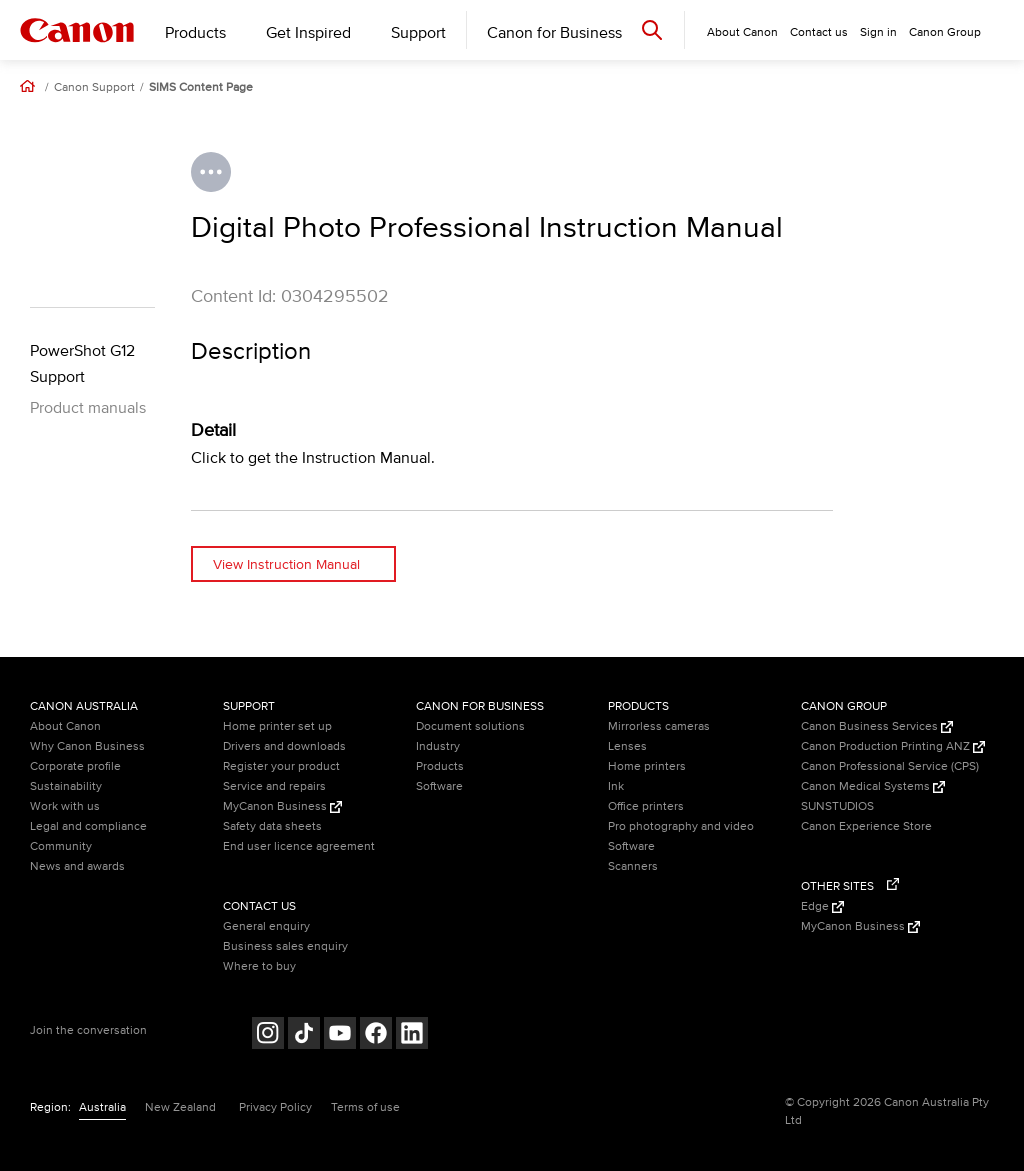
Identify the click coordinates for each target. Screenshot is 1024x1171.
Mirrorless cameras (659, 726)
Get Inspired (308, 33)
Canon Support (94, 88)
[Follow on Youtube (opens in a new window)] (340, 1035)
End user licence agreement (299, 846)
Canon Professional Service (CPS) (890, 766)
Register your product (281, 766)
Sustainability (66, 786)
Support (418, 33)
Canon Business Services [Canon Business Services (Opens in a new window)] (877, 726)
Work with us (65, 806)
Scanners (633, 866)
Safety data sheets (272, 826)
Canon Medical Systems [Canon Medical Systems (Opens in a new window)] (873, 786)
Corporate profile (75, 766)
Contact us (819, 32)
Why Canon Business (87, 746)
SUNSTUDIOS (837, 806)
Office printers (646, 806)
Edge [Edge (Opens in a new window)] (822, 906)
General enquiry (266, 926)
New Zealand (180, 1107)
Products (195, 33)
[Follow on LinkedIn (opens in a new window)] (412, 1035)
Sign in (878, 32)
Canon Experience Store (866, 826)
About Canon (65, 726)
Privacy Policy (275, 1107)
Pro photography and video (681, 826)
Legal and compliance (88, 826)
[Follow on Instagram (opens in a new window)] (268, 1035)
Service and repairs (274, 786)
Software (439, 786)
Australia (102, 1107)
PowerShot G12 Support (82, 364)
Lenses (627, 746)
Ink (616, 786)
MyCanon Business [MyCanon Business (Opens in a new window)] (282, 806)
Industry (438, 746)
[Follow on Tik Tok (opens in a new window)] (304, 1035)
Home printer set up (277, 726)
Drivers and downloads (284, 746)
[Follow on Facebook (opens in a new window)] (376, 1035)
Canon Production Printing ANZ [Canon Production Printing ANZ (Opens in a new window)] (893, 746)
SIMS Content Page (201, 88)
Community (61, 846)
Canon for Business (554, 33)
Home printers (647, 766)
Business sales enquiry (285, 946)
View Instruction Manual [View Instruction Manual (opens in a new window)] (286, 564)
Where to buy (259, 966)
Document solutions (470, 726)
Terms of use (365, 1107)
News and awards (77, 866)
